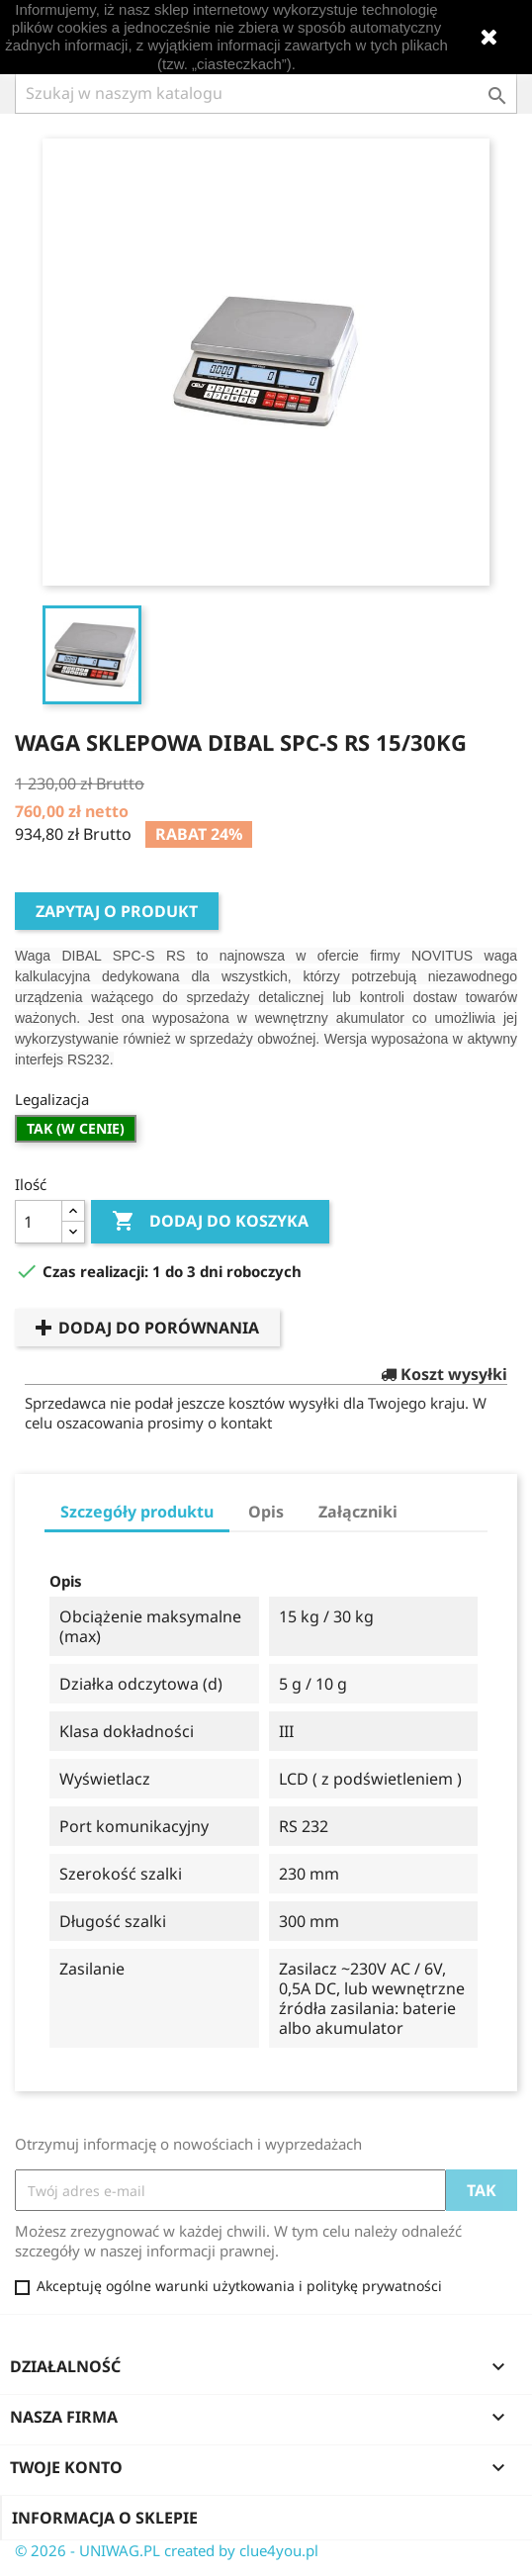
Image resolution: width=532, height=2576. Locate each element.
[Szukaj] (266, 93)
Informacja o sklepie (105, 2518)
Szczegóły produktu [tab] (137, 1511)
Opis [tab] (266, 1511)
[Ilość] (38, 1221)
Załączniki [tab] (358, 1511)
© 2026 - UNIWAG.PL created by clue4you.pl (166, 2550)
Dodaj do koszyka (210, 1222)
